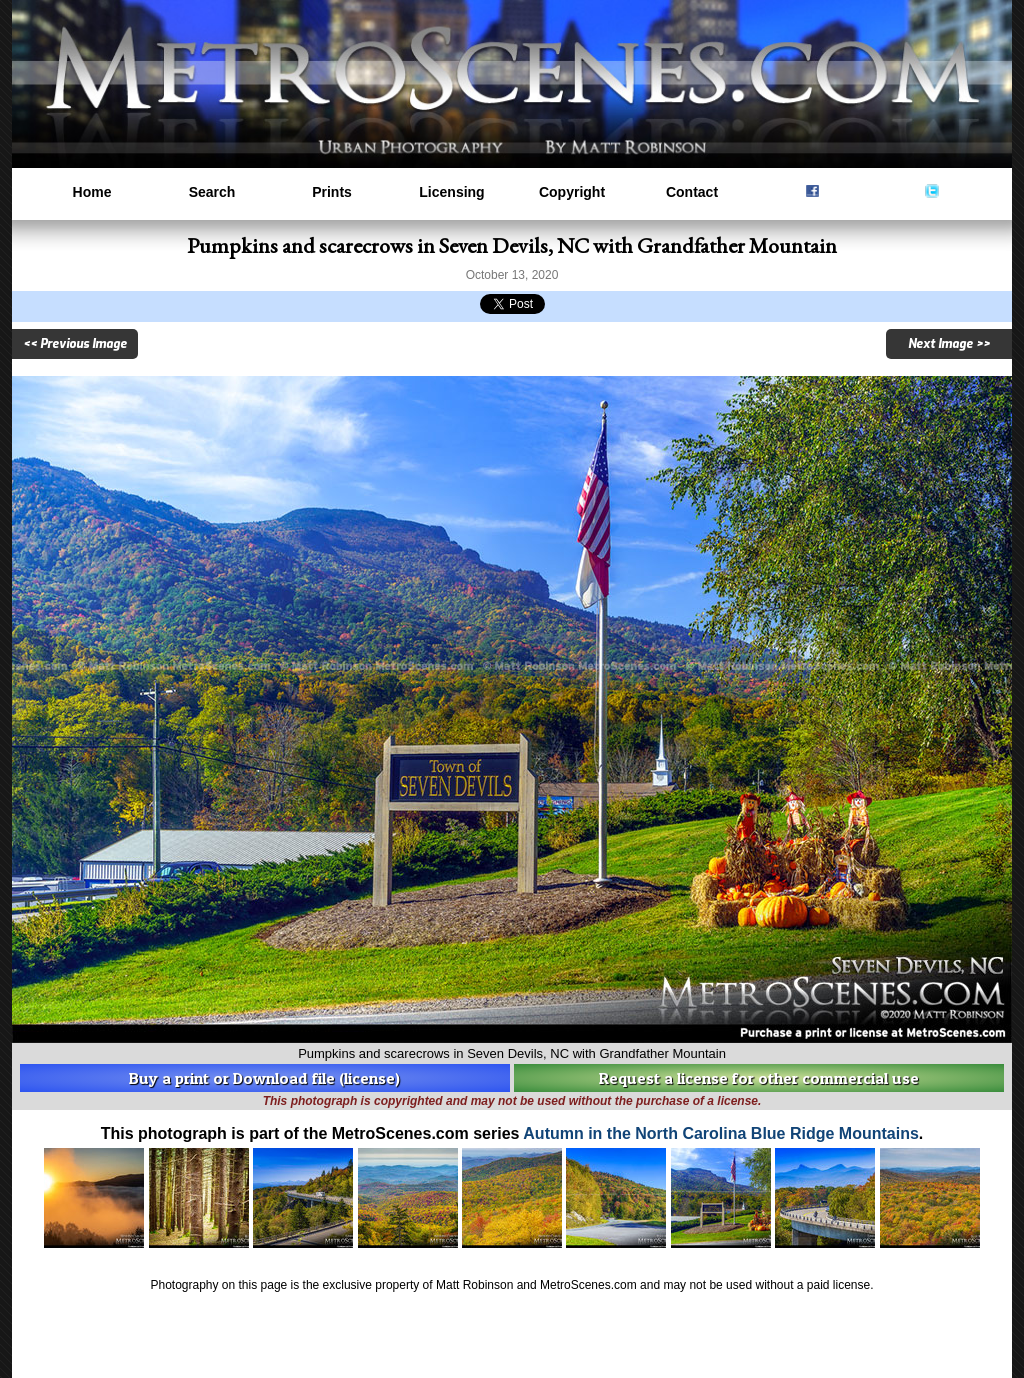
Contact (692, 192)
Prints (332, 192)
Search (212, 192)
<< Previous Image (75, 344)
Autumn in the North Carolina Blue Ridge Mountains (721, 1133)
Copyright (572, 192)
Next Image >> (949, 344)
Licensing (451, 192)
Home (92, 192)
